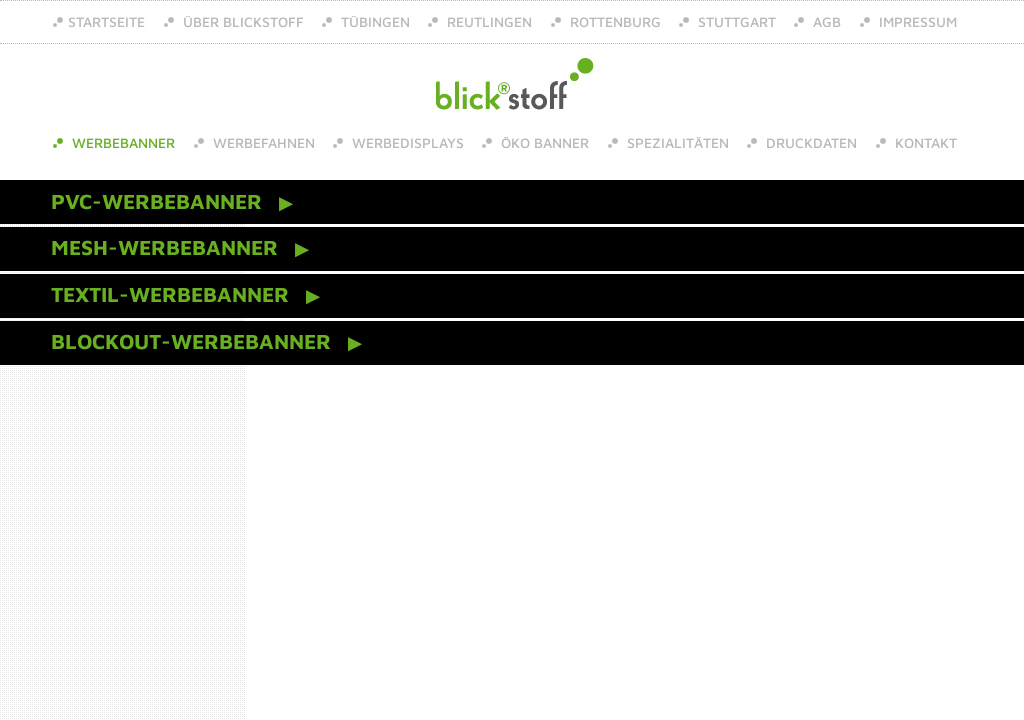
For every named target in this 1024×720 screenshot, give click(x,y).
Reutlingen (487, 21)
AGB (825, 21)
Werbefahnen (262, 142)
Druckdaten (809, 142)
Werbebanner (121, 142)
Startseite (106, 21)
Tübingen (373, 21)
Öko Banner (543, 142)
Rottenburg (613, 21)
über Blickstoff (241, 21)
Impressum (916, 21)
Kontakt (924, 142)
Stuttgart (735, 21)
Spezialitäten (676, 142)
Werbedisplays (406, 142)
